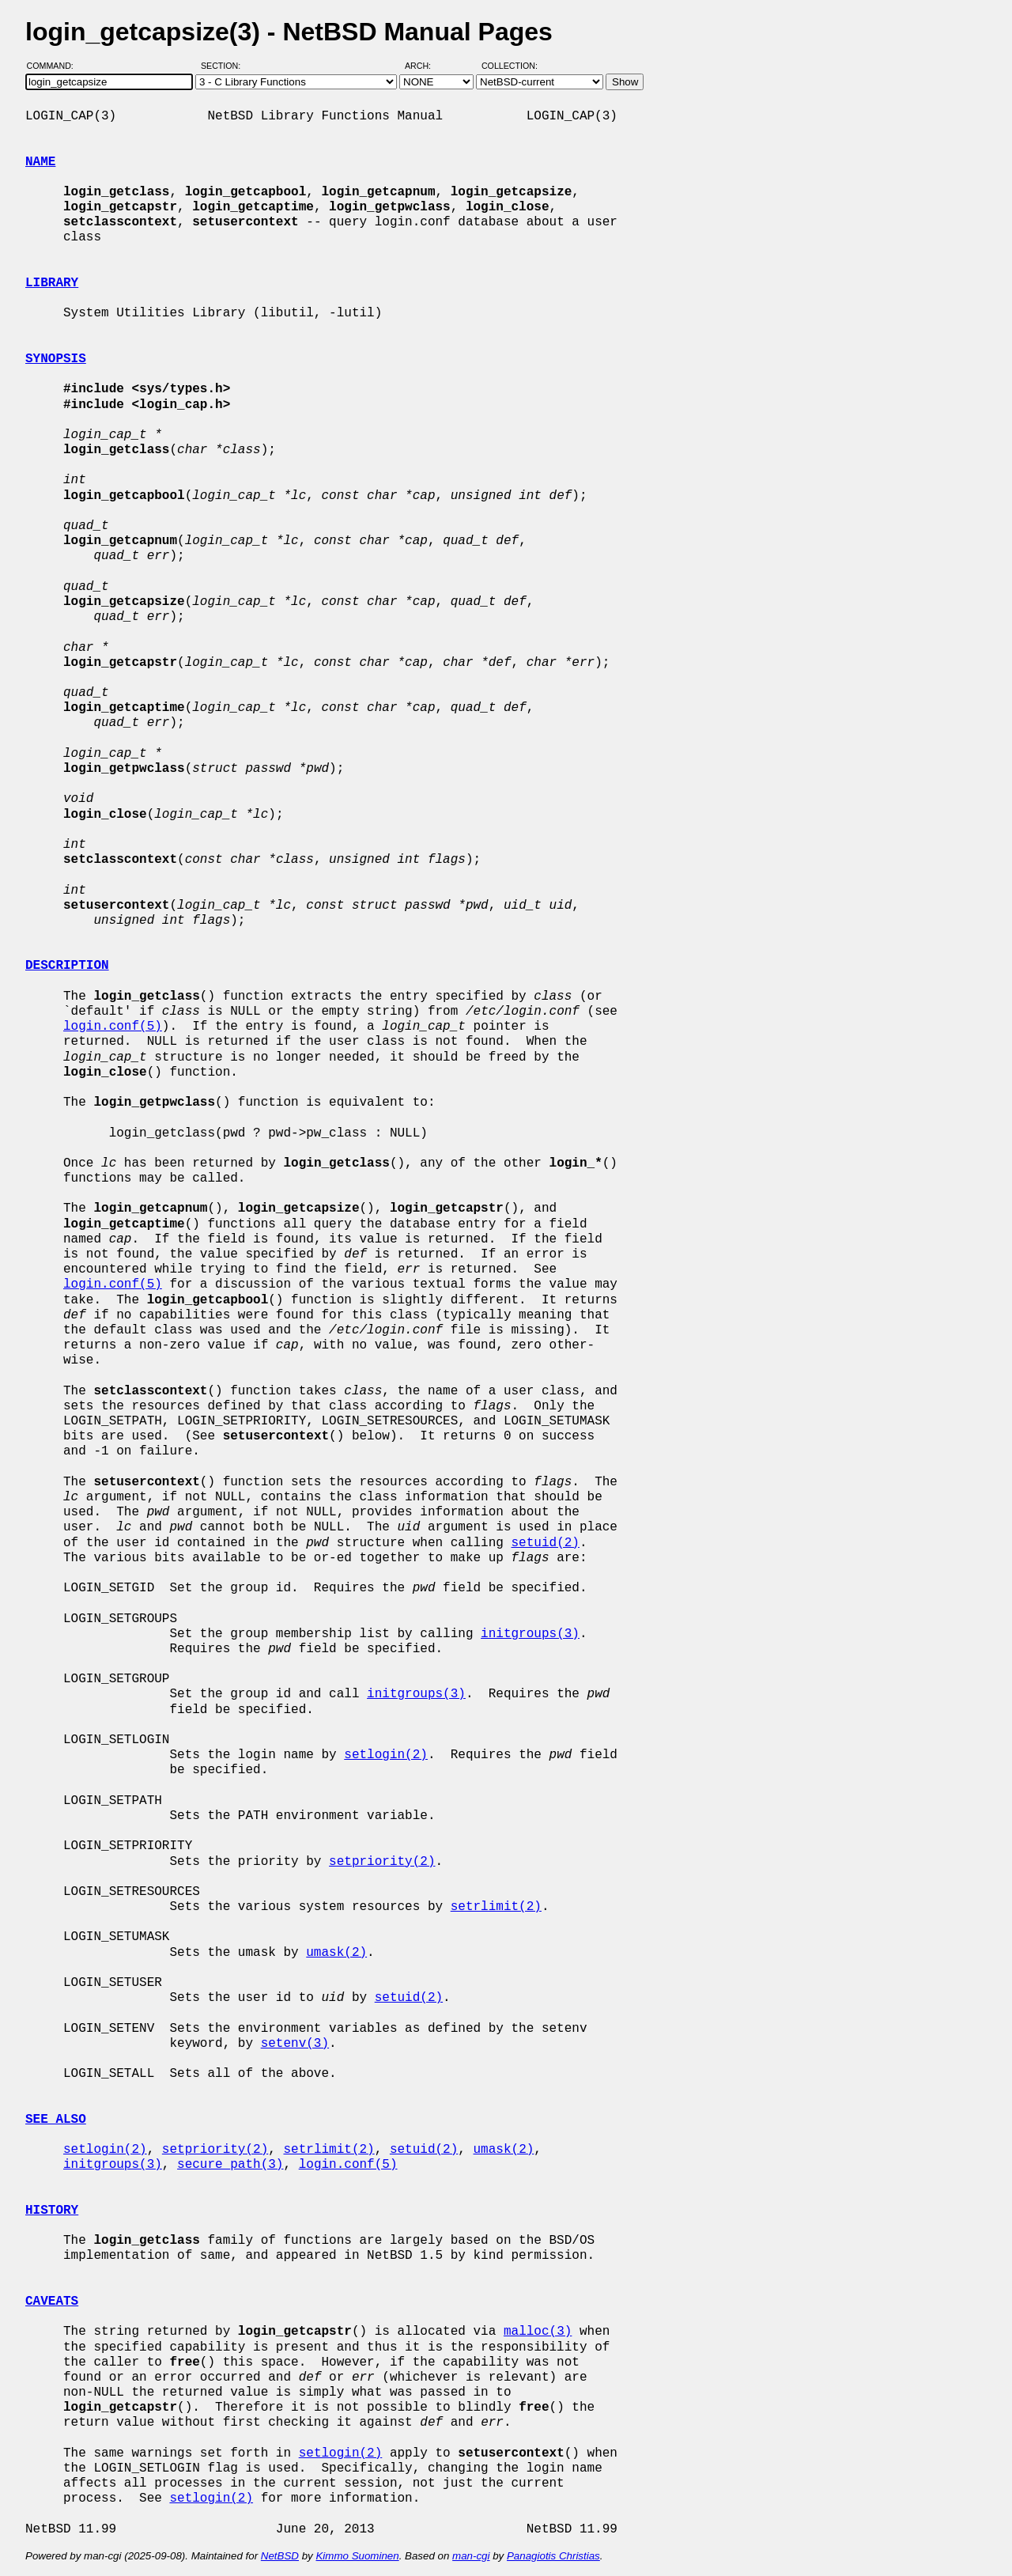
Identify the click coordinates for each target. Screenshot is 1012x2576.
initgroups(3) (530, 1634)
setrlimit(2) (496, 1907)
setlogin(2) (386, 1755)
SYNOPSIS (55, 359)
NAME (40, 162)
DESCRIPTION (67, 965)
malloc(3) (538, 2331)
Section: (224, 65)
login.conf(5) (112, 1026)
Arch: (425, 65)
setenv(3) (295, 2043)
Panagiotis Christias (553, 2556)
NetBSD (280, 2556)
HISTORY (51, 2210)
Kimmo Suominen (356, 2556)
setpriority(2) (382, 1862)
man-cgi (470, 2556)
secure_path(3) (230, 2164)
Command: (55, 65)
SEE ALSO (55, 2119)
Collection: (509, 65)
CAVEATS (51, 2301)
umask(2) (336, 1952)
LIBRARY (51, 283)
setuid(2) (545, 1543)
